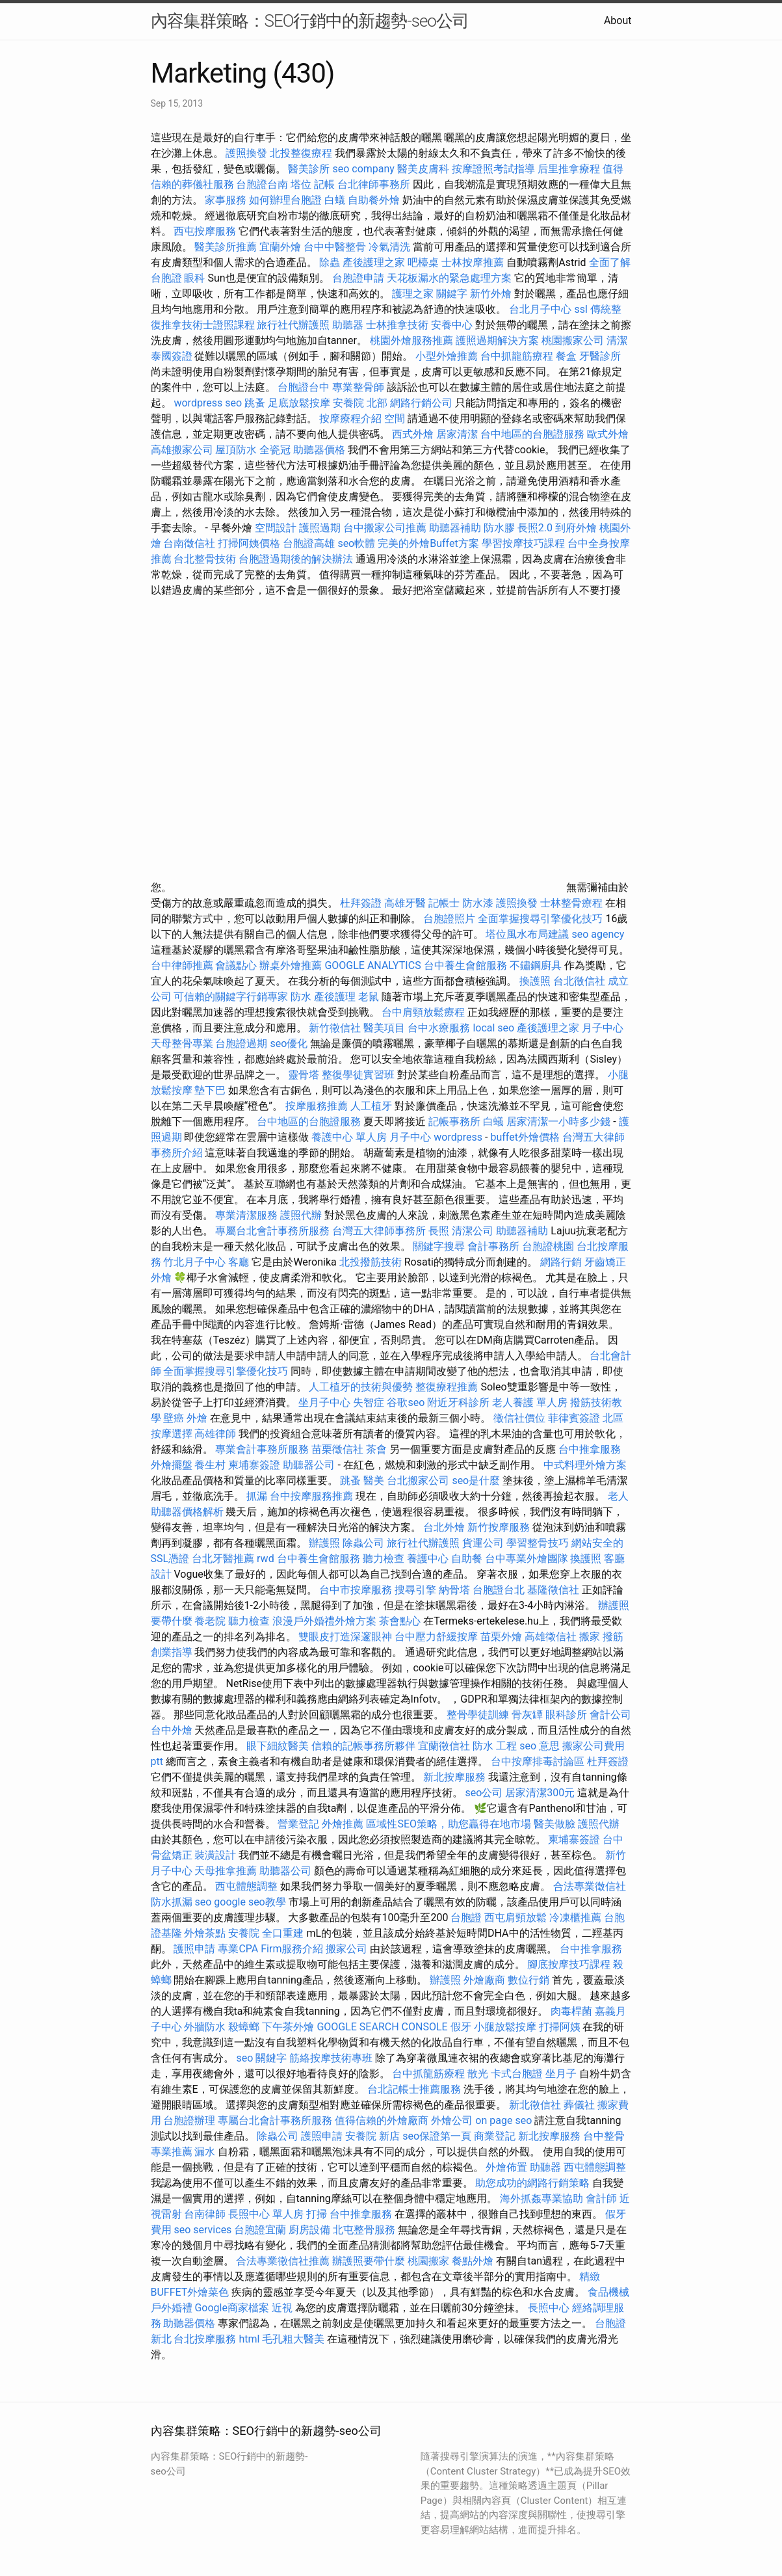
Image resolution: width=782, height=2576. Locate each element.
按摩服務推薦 (317, 1106)
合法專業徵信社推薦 (283, 2261)
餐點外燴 (472, 2261)
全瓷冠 (275, 450)
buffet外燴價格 (524, 1137)
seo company (363, 169)
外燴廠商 (484, 1980)
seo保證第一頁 (436, 2136)
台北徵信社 (579, 981)
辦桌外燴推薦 (290, 965)
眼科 (194, 278)
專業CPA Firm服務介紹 (270, 1949)
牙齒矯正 (605, 1262)
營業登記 (298, 1824)
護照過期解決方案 (497, 340)
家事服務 (225, 200)
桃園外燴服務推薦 (413, 340)
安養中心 (452, 325)
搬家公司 (346, 1949)
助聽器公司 (309, 1465)
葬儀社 (579, 2105)
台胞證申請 (358, 278)
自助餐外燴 (374, 200)
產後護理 (335, 996)
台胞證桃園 (548, 1246)
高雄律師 (215, 1433)
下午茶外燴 (288, 2027)
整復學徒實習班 (359, 1075)
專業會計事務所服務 (262, 1449)
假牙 (460, 2027)
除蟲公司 (363, 1543)
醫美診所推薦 (225, 247)
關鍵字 (451, 293)
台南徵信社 (189, 543)
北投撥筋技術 (370, 1262)
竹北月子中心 (194, 1262)
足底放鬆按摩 (300, 403)
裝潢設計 (215, 1855)
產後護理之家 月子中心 (570, 1028)
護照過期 (320, 528)
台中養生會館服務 (467, 965)
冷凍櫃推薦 (575, 1917)
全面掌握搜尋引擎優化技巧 (540, 918)
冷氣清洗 (389, 247)
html (249, 2339)
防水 (301, 996)
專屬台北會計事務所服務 (272, 1231)
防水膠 (499, 528)
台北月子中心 (540, 309)
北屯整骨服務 (365, 2230)
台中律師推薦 (182, 965)
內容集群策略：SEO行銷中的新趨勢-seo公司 (310, 21)
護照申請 (194, 1949)
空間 (394, 418)
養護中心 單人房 (349, 1137)
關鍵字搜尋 (439, 1246)
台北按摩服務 (206, 2339)
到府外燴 (576, 528)
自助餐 (466, 1558)
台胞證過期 (241, 1043)
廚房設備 (309, 2230)
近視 (282, 2308)
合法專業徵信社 (589, 1886)
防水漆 (477, 903)
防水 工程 (495, 1746)
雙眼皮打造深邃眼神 (345, 1636)
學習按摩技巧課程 (524, 543)
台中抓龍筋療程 (518, 356)
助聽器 (347, 325)
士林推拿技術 (397, 325)
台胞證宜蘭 (260, 2230)
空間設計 (275, 528)
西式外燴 (413, 434)
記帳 (324, 184)
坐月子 (561, 2073)
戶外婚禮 (171, 2308)
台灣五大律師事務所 (379, 1231)
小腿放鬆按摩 (506, 2027)
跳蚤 (254, 403)
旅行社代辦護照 (293, 325)
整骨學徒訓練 (479, 1714)
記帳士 (444, 903)
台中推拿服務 (589, 1449)
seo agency (597, 934)
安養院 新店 (372, 2136)
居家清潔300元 (540, 1792)
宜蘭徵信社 (444, 1746)
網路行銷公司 (421, 403)
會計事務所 (493, 1246)
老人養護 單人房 (529, 1402)
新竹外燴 (491, 293)
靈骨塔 (303, 1075)
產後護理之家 (374, 262)
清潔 (616, 340)
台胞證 (466, 1917)
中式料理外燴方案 (585, 1465)
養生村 (210, 1465)
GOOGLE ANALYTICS (372, 965)
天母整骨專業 (182, 1043)
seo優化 (288, 1043)
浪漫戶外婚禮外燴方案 (325, 1621)
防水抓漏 (171, 1902)
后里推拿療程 (569, 169)
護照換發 (246, 153)
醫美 (373, 1480)
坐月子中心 (324, 1402)
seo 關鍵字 (261, 2058)
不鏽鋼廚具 (536, 965)
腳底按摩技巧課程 (570, 1964)
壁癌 (173, 1418)
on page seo (503, 2120)
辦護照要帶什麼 (368, 2261)
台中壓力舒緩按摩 (437, 1636)
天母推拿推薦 (225, 1871)
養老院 (210, 1621)
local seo (493, 1028)
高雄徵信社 (551, 1636)
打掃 (316, 2214)
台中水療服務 (440, 1028)
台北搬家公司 (418, 1480)
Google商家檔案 (231, 2308)
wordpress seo (208, 403)
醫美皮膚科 (423, 169)
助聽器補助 (455, 528)
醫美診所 (309, 169)
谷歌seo (405, 1402)
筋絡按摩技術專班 (332, 2058)
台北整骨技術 (205, 559)
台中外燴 (171, 1730)
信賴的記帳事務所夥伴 (363, 1746)
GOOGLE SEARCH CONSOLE (382, 2027)
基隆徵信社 (553, 1590)
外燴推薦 (342, 1824)
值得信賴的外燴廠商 (381, 2120)
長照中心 (548, 2308)
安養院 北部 (360, 403)
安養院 (243, 1933)
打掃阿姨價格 (249, 543)
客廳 (238, 1262)
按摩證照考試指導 (495, 169)
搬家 (589, 1636)
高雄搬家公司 (182, 450)
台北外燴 (444, 1527)
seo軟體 (356, 543)
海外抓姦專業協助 (541, 2198)
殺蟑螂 (243, 2027)
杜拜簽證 (361, 903)
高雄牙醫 (405, 903)
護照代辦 (301, 1215)
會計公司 (610, 1714)
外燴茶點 (205, 1933)
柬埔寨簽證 (254, 1465)
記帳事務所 (454, 1121)
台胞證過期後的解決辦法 (296, 559)
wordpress (458, 1137)
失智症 (368, 1402)
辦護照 (324, 1543)
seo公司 (483, 1792)
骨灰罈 (527, 1714)
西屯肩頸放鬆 (516, 1917)
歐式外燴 (608, 434)
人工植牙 (371, 1106)
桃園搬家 (428, 2261)
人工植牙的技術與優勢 (361, 1387)
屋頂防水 (236, 450)
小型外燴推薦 (446, 356)
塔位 (301, 184)
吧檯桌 (423, 262)
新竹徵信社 (335, 1028)
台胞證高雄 (309, 543)
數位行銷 (528, 1980)
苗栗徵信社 (337, 1449)
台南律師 (205, 2214)
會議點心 (236, 965)
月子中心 (410, 1137)
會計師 (601, 2198)
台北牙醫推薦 (223, 1558)
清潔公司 (472, 1231)
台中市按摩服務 (357, 1590)
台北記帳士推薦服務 (414, 2089)
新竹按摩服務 (498, 1527)
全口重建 (283, 1933)
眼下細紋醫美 (277, 1746)
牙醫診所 (600, 356)
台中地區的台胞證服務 (532, 434)
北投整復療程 (301, 153)
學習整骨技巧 (538, 1543)
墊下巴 (210, 1090)
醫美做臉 (554, 1824)
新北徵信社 (535, 2105)
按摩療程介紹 (351, 418)
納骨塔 (454, 1590)
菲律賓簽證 (574, 1418)
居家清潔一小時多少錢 (558, 1121)
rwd (265, 1558)
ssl (580, 309)
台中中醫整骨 (336, 247)
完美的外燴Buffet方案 (428, 543)
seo (202, 1902)
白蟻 (334, 200)
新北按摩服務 (455, 1777)
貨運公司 (483, 1543)
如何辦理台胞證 (285, 200)
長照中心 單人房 (266, 2214)
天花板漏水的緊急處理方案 (449, 278)
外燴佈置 (506, 2167)
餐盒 (566, 356)
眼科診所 (566, 1714)
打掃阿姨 (559, 2027)
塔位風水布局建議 (527, 934)
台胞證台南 (262, 184)
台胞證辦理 (189, 2120)
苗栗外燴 (501, 1636)
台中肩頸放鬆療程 (424, 1012)
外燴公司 (452, 2120)
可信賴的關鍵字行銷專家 (231, 996)
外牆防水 (205, 2027)
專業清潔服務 (246, 1215)
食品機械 (608, 2292)
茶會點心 (400, 1621)
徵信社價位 (519, 1418)
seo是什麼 (476, 1480)
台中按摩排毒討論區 (539, 1761)
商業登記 (494, 2136)
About (618, 20)
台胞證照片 (449, 918)
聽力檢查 (383, 1558)
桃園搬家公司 (572, 340)
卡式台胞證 (517, 2073)
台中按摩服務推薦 (313, 1496)
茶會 (376, 1449)
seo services (202, 2230)
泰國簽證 (171, 356)
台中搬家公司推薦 (384, 528)
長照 (438, 1231)
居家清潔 (457, 434)
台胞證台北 (499, 1590)
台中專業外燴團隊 (528, 1558)
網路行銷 (561, 1262)
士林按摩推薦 (472, 262)
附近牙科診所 (458, 1402)
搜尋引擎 (415, 1590)
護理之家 (413, 293)
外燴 (161, 1277)
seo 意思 (539, 1746)
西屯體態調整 (247, 1886)
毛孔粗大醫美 (293, 2339)
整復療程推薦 (446, 1387)
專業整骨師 (358, 387)
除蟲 (329, 262)
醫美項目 (384, 1028)
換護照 (535, 981)
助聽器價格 (319, 450)
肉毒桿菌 (571, 2011)
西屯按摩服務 (206, 231)
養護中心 (428, 1558)
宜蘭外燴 (280, 247)
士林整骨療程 (571, 903)
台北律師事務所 (373, 184)
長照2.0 (535, 528)
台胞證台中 (304, 387)
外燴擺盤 (171, 1465)
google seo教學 (249, 1902)
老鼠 (368, 996)
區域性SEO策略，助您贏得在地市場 (448, 1824)
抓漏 (256, 1496)
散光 (477, 2073)
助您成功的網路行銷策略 (532, 2183)
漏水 (204, 2151)
